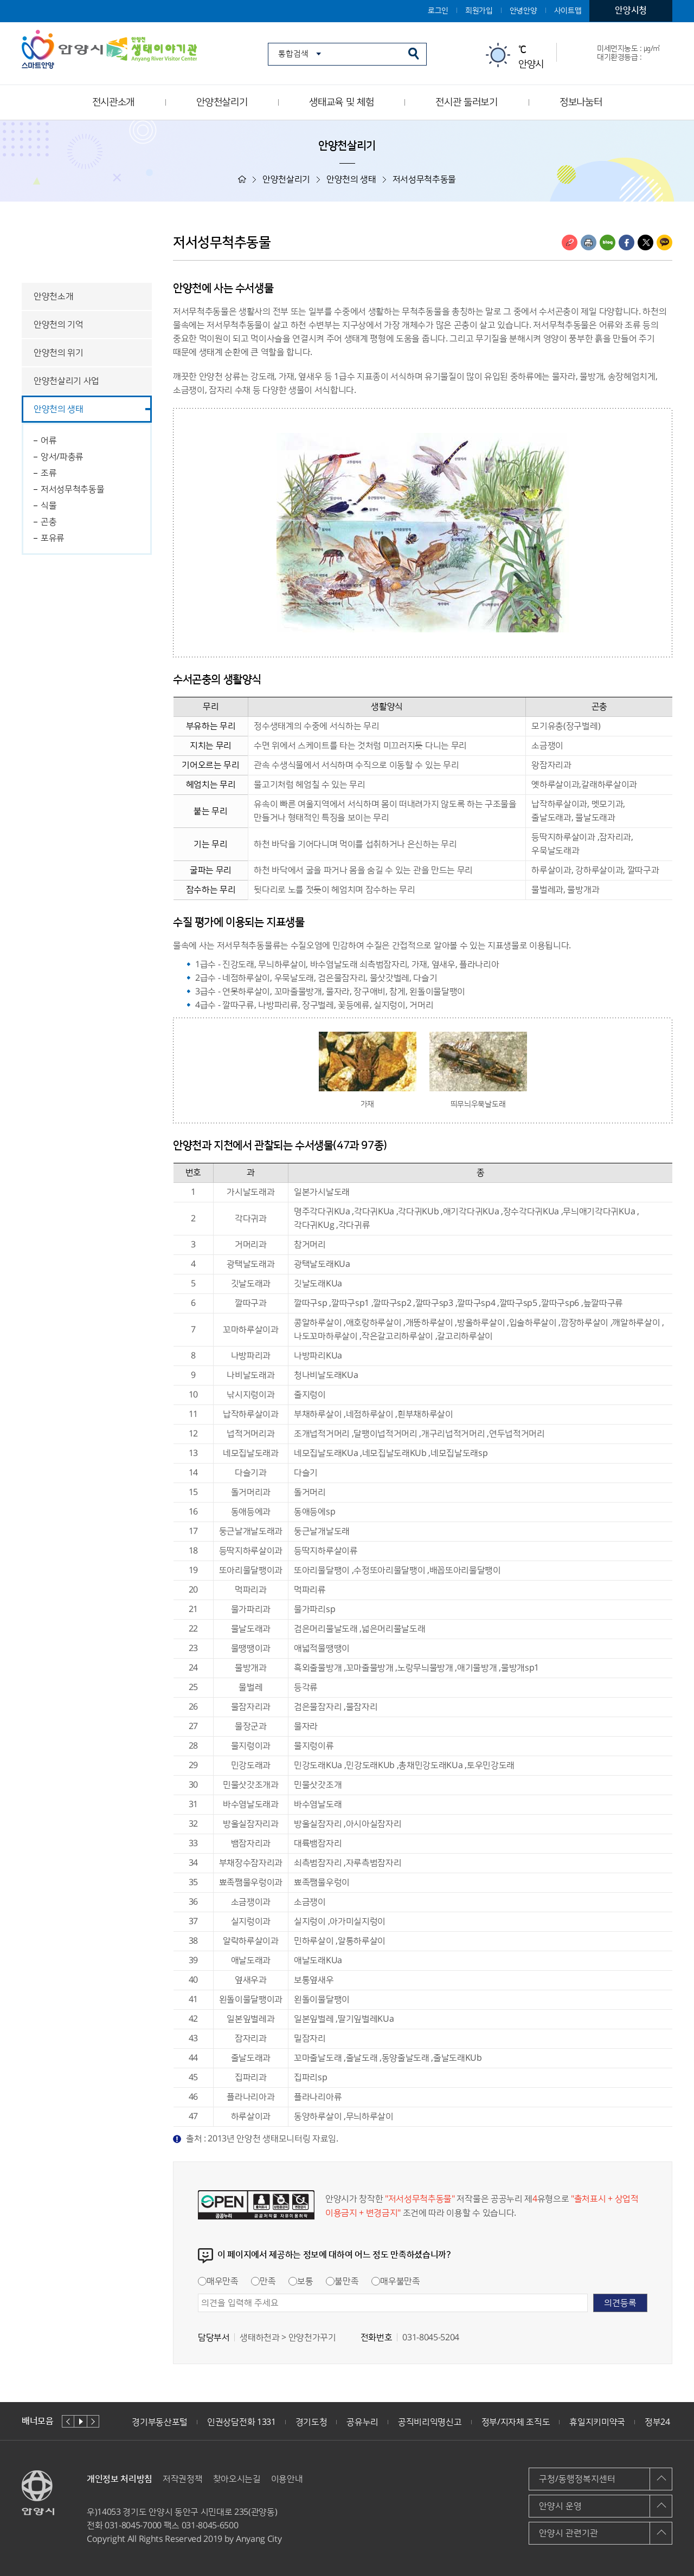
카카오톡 (664, 242)
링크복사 (569, 242)
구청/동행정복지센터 (577, 2479)
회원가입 (479, 11)
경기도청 (311, 2422)
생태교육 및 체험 (341, 102)
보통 (300, 2281)
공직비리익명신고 (429, 2422)
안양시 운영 (560, 2506)
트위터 (645, 242)
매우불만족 (395, 2281)
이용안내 (287, 2479)
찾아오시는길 (237, 2479)
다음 (93, 2421)
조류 (48, 473)
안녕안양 (523, 11)
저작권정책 (182, 2479)
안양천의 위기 (58, 353)
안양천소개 (53, 296)
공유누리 (362, 2422)
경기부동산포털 (160, 2422)
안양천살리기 (221, 102)
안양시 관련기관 (568, 2533)
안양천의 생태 (58, 409)
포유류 (53, 538)
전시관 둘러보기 (466, 102)
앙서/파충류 (62, 457)
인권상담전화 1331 (241, 2422)
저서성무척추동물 (72, 489)
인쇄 (588, 242)
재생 (80, 2421)
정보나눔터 (581, 102)
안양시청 (631, 10)
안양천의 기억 (58, 324)
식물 (48, 505)
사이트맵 (568, 11)
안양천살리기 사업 (66, 381)
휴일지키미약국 (597, 2422)
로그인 (438, 11)
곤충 (48, 522)
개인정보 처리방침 (119, 2479)
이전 (68, 2421)
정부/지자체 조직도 (515, 2422)
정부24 (657, 2422)
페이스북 (626, 242)
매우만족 (218, 2281)
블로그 (607, 242)
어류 (48, 440)
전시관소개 (113, 102)
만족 (263, 2281)
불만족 (342, 2281)
